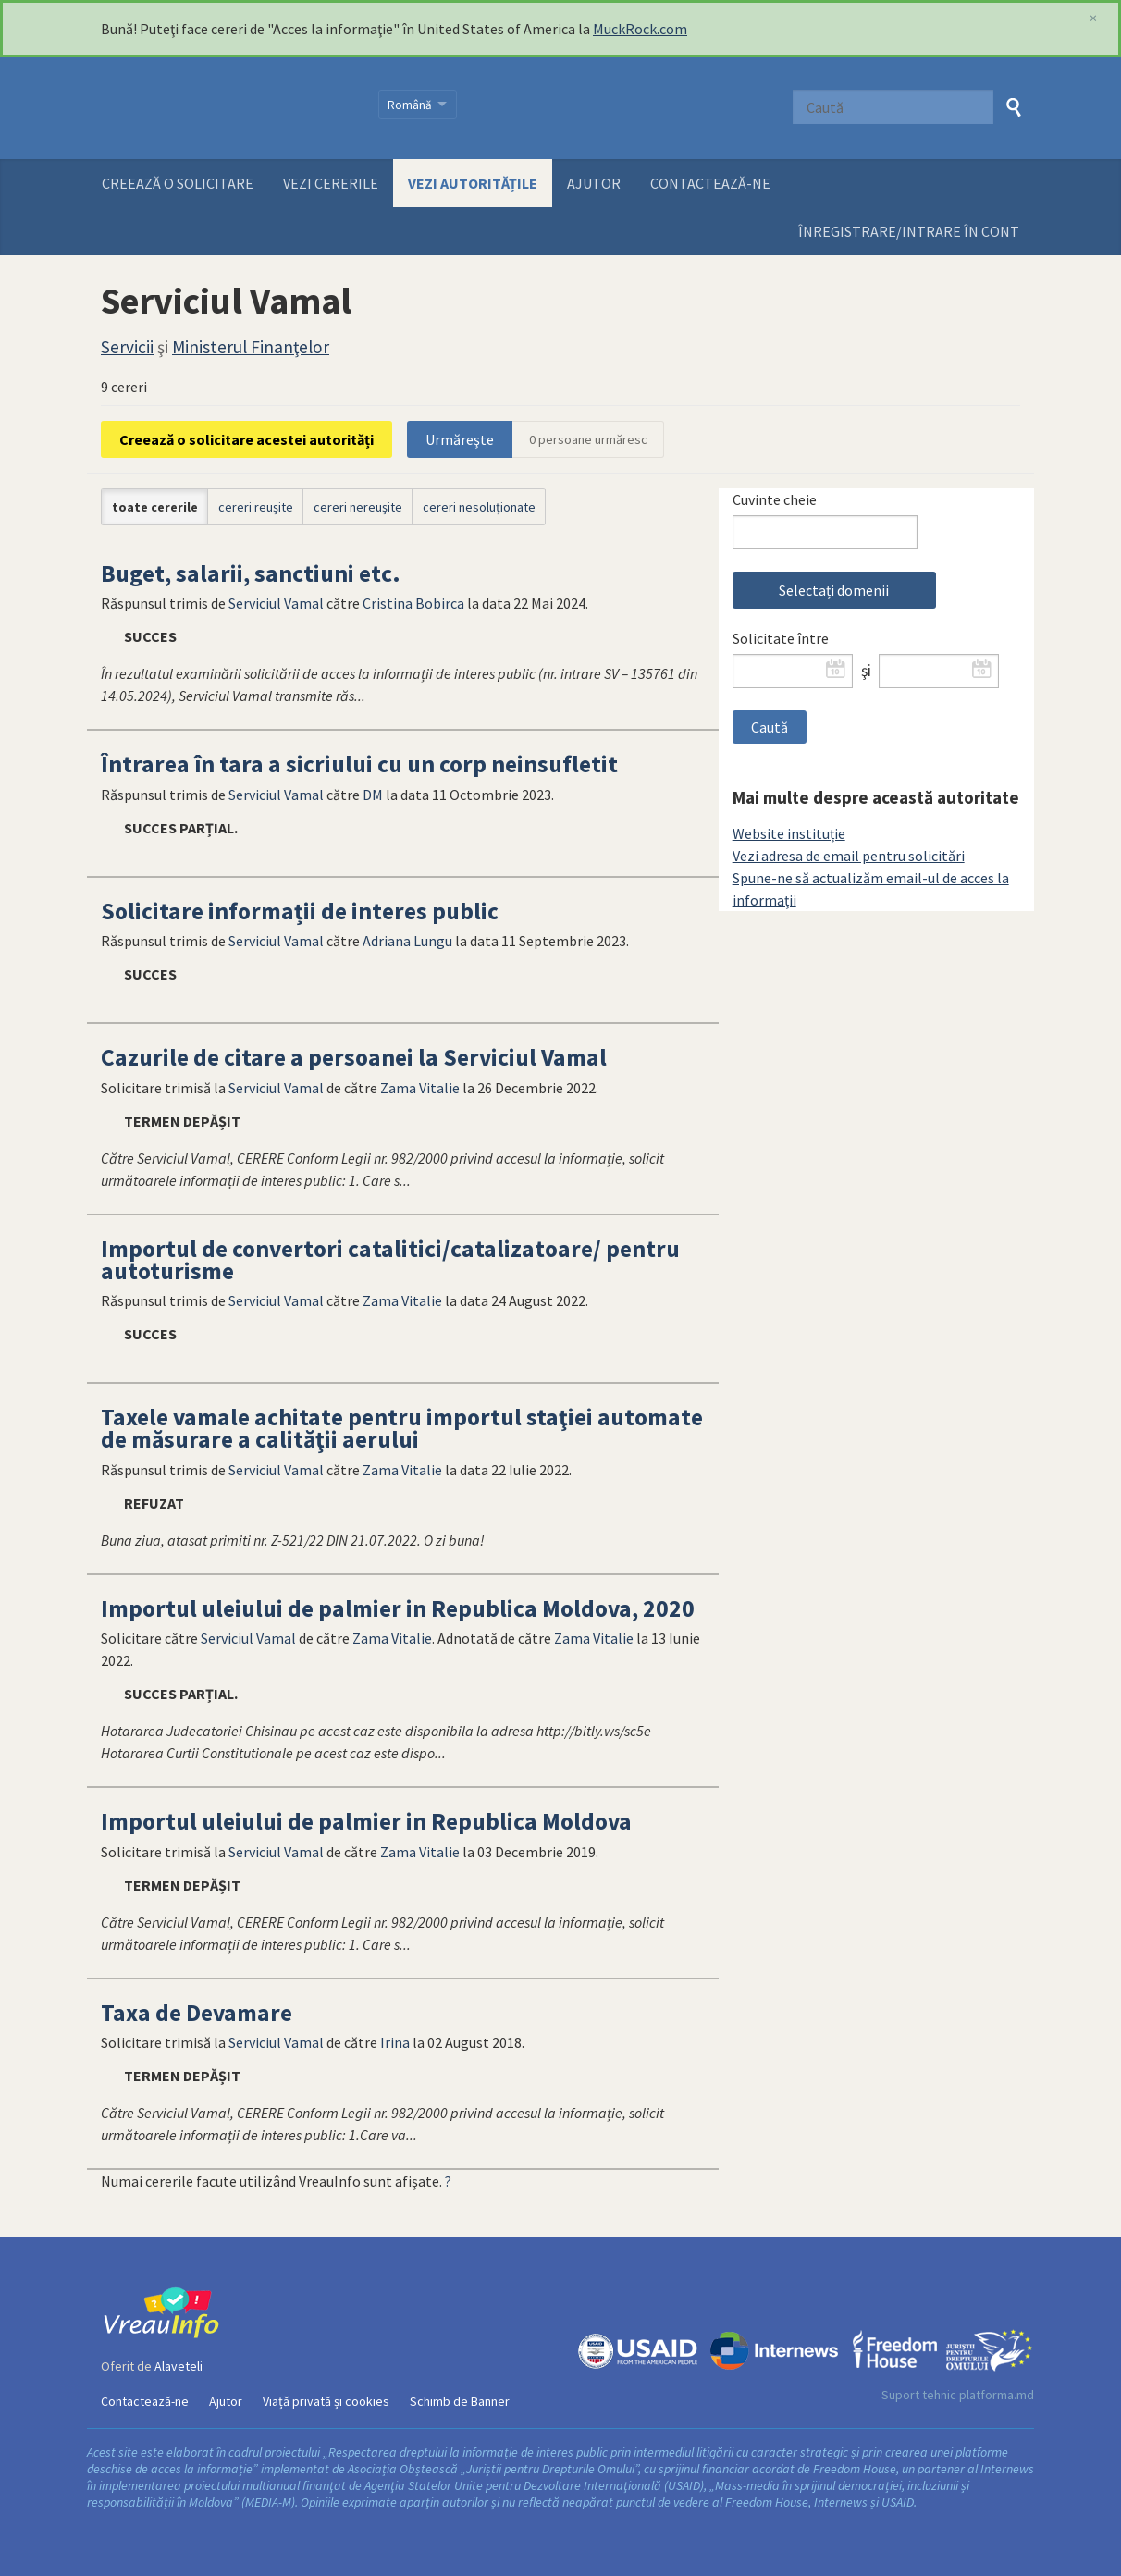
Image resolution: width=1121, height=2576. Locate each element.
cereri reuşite (255, 507)
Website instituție (789, 833)
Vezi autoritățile (472, 183)
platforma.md (996, 2394)
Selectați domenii (834, 590)
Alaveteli (178, 2366)
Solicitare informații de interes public (300, 911)
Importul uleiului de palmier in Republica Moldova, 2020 (398, 1608)
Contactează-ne (710, 183)
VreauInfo (228, 108)
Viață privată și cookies (326, 2401)
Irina (395, 2042)
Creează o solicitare (177, 183)
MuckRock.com (640, 28)
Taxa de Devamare (196, 2013)
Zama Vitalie (420, 1087)
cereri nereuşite (358, 507)
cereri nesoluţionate (479, 507)
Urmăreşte (459, 439)
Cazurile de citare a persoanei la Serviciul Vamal (354, 1057)
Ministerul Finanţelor (250, 347)
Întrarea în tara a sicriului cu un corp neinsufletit (359, 764)
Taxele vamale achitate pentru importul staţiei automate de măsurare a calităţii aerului (402, 1428)
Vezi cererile (330, 183)
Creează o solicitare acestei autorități (246, 439)
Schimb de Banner (460, 2401)
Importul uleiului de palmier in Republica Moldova (366, 1821)
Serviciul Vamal (276, 603)
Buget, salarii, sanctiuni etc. (250, 573)
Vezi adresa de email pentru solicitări (849, 855)
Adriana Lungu (407, 940)
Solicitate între (781, 638)
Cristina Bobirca (413, 603)
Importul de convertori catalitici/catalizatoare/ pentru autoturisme (390, 1260)
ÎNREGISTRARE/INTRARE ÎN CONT (908, 231)
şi (866, 670)
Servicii (127, 347)
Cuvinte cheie (775, 499)
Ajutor (594, 183)
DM (373, 794)
